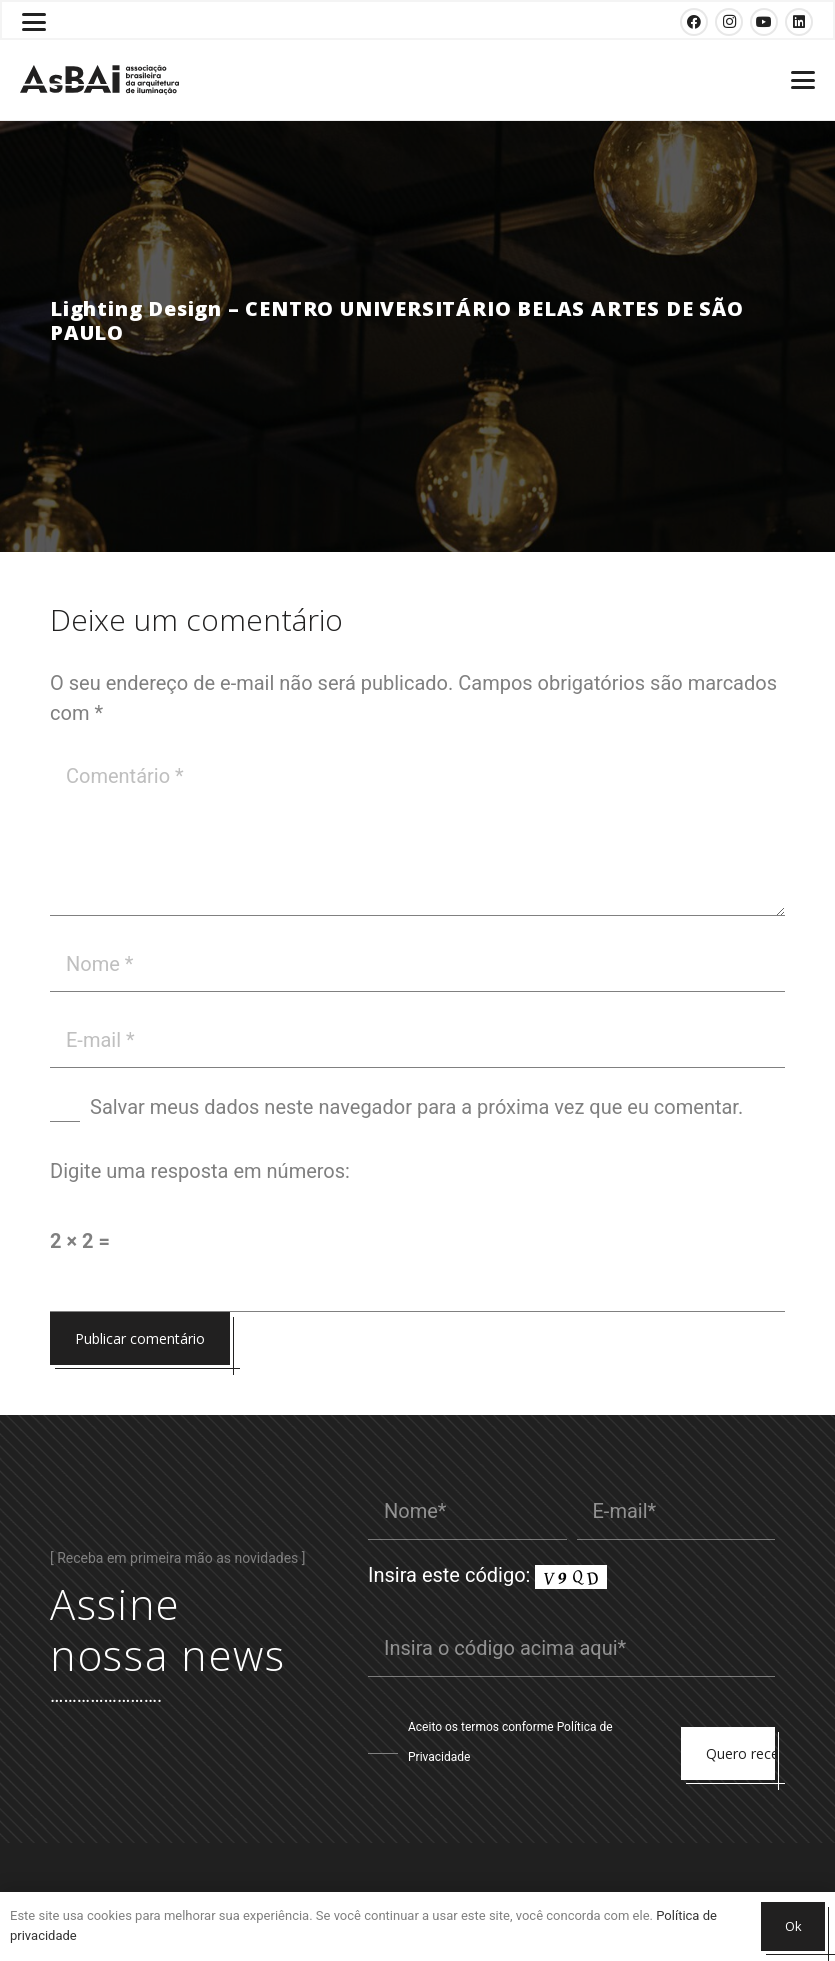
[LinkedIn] (799, 22)
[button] (34, 22)
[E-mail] (417, 1040)
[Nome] (417, 964)
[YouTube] (764, 22)
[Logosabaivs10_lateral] (99, 80)
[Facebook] (694, 22)
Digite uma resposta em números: (200, 1171)
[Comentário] (417, 832)
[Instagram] (729, 22)
